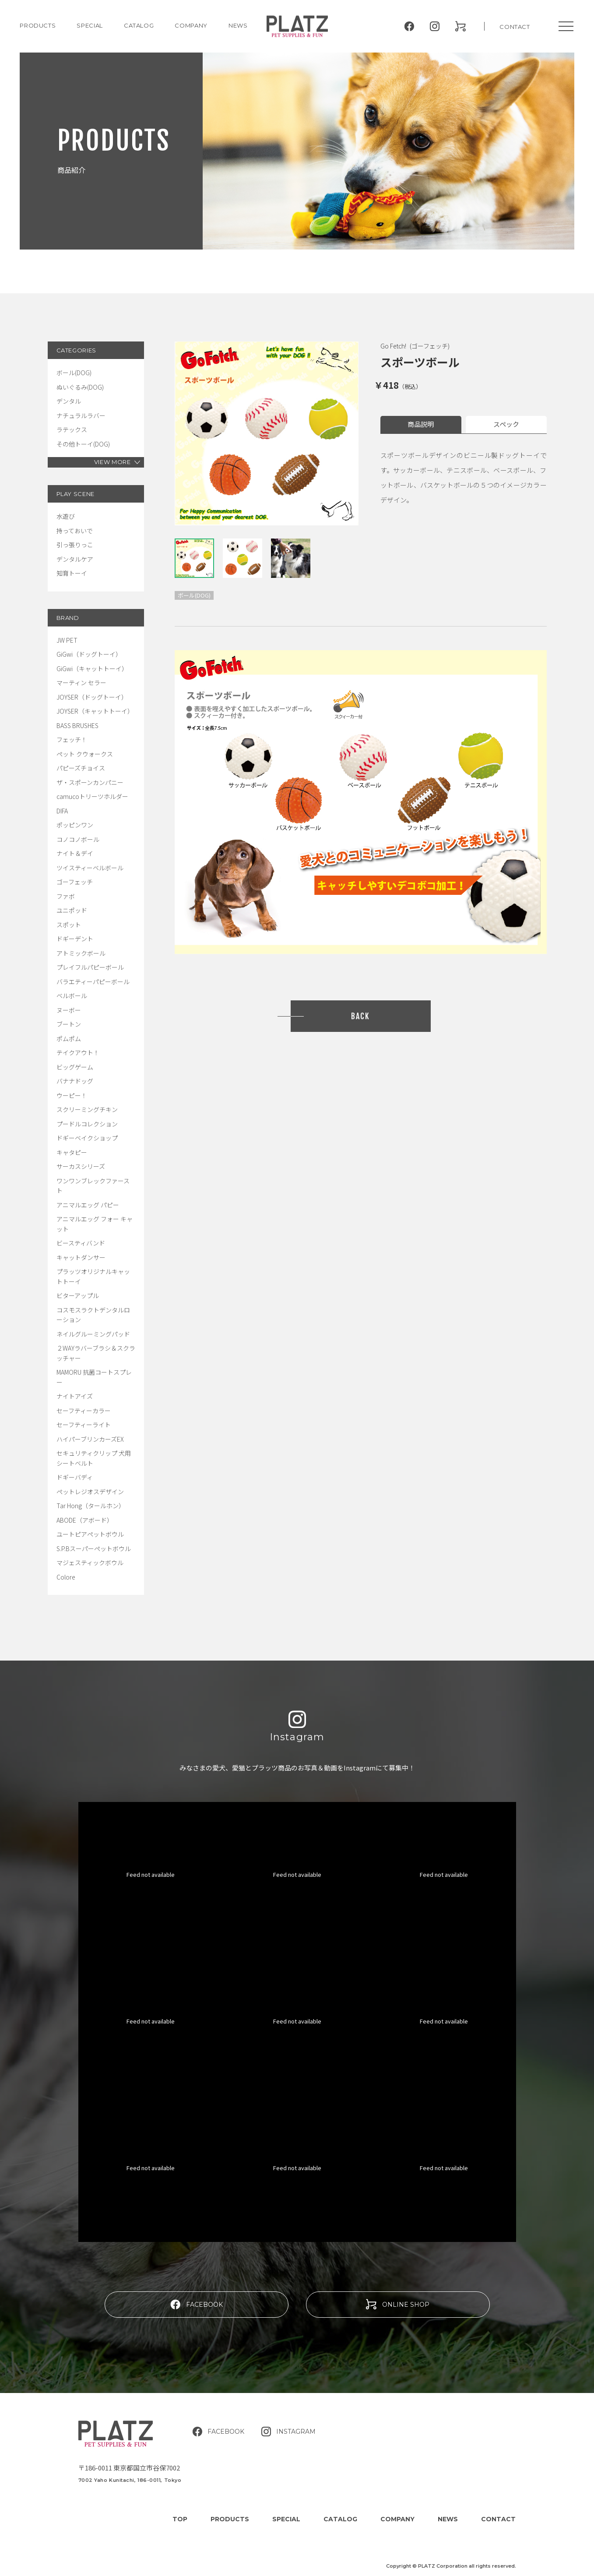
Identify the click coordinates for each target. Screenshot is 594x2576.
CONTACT (514, 26)
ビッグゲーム (74, 1067)
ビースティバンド (80, 1243)
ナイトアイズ (74, 1396)
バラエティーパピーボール (93, 981)
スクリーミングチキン (87, 1109)
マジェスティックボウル (89, 1562)
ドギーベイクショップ (87, 1137)
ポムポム (68, 1038)
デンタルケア (74, 559)
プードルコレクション (87, 1123)
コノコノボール (77, 839)
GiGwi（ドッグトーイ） (89, 654)
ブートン (68, 1024)
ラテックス (71, 429)
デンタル (68, 401)
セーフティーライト (83, 1424)
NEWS (238, 25)
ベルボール (71, 995)
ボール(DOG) (73, 372)
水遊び (65, 516)
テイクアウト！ (77, 1052)
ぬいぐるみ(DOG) (80, 387)
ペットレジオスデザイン (90, 1491)
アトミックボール (80, 953)
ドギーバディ (74, 1477)
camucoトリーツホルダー (92, 796)
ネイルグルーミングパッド (93, 1334)
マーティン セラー (81, 682)
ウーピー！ (71, 1095)
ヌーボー (68, 1010)
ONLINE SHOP (397, 2304)
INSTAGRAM (288, 2431)
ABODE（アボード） (84, 1520)
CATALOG (139, 25)
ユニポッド (71, 910)
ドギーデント (74, 938)
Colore (65, 1577)
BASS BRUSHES (77, 725)
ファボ (65, 896)
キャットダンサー (80, 1257)
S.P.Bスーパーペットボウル (93, 1548)
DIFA (62, 810)
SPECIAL (286, 2519)
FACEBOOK (196, 2304)
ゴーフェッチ (74, 881)
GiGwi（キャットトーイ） (92, 668)
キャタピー (71, 1152)
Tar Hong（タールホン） (90, 1505)
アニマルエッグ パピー (87, 1204)
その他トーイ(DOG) (83, 444)
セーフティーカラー (83, 1410)
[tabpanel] (267, 433)
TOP (179, 2519)
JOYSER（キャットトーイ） (95, 711)
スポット (68, 924)
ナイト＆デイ (74, 853)
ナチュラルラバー (80, 415)
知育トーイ (71, 573)
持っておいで (74, 530)
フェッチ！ (71, 739)
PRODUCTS (38, 25)
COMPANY (191, 25)
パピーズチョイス (80, 768)
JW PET (66, 640)
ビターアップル (77, 1295)
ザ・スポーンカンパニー (89, 782)
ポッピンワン (74, 824)
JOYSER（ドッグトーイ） (91, 697)
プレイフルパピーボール (90, 967)
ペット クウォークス (84, 754)
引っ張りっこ (74, 544)
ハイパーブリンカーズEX (90, 1439)
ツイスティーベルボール (89, 867)
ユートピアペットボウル (90, 1534)
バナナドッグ (74, 1081)
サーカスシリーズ (80, 1166)
